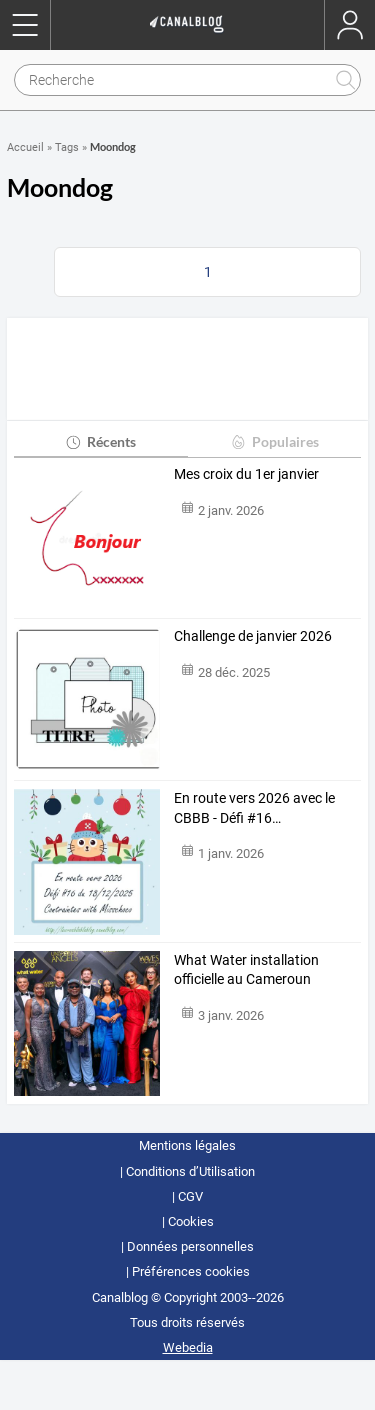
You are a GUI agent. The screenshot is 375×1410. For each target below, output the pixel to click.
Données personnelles (190, 1246)
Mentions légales (187, 1145)
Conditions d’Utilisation (190, 1171)
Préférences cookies (191, 1271)
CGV (190, 1196)
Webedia (188, 1347)
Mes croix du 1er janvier (246, 474)
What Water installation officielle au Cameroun (246, 970)
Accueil (25, 147)
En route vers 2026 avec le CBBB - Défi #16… (254, 808)
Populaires (274, 441)
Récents (100, 441)
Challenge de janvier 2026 (253, 636)
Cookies (191, 1221)
